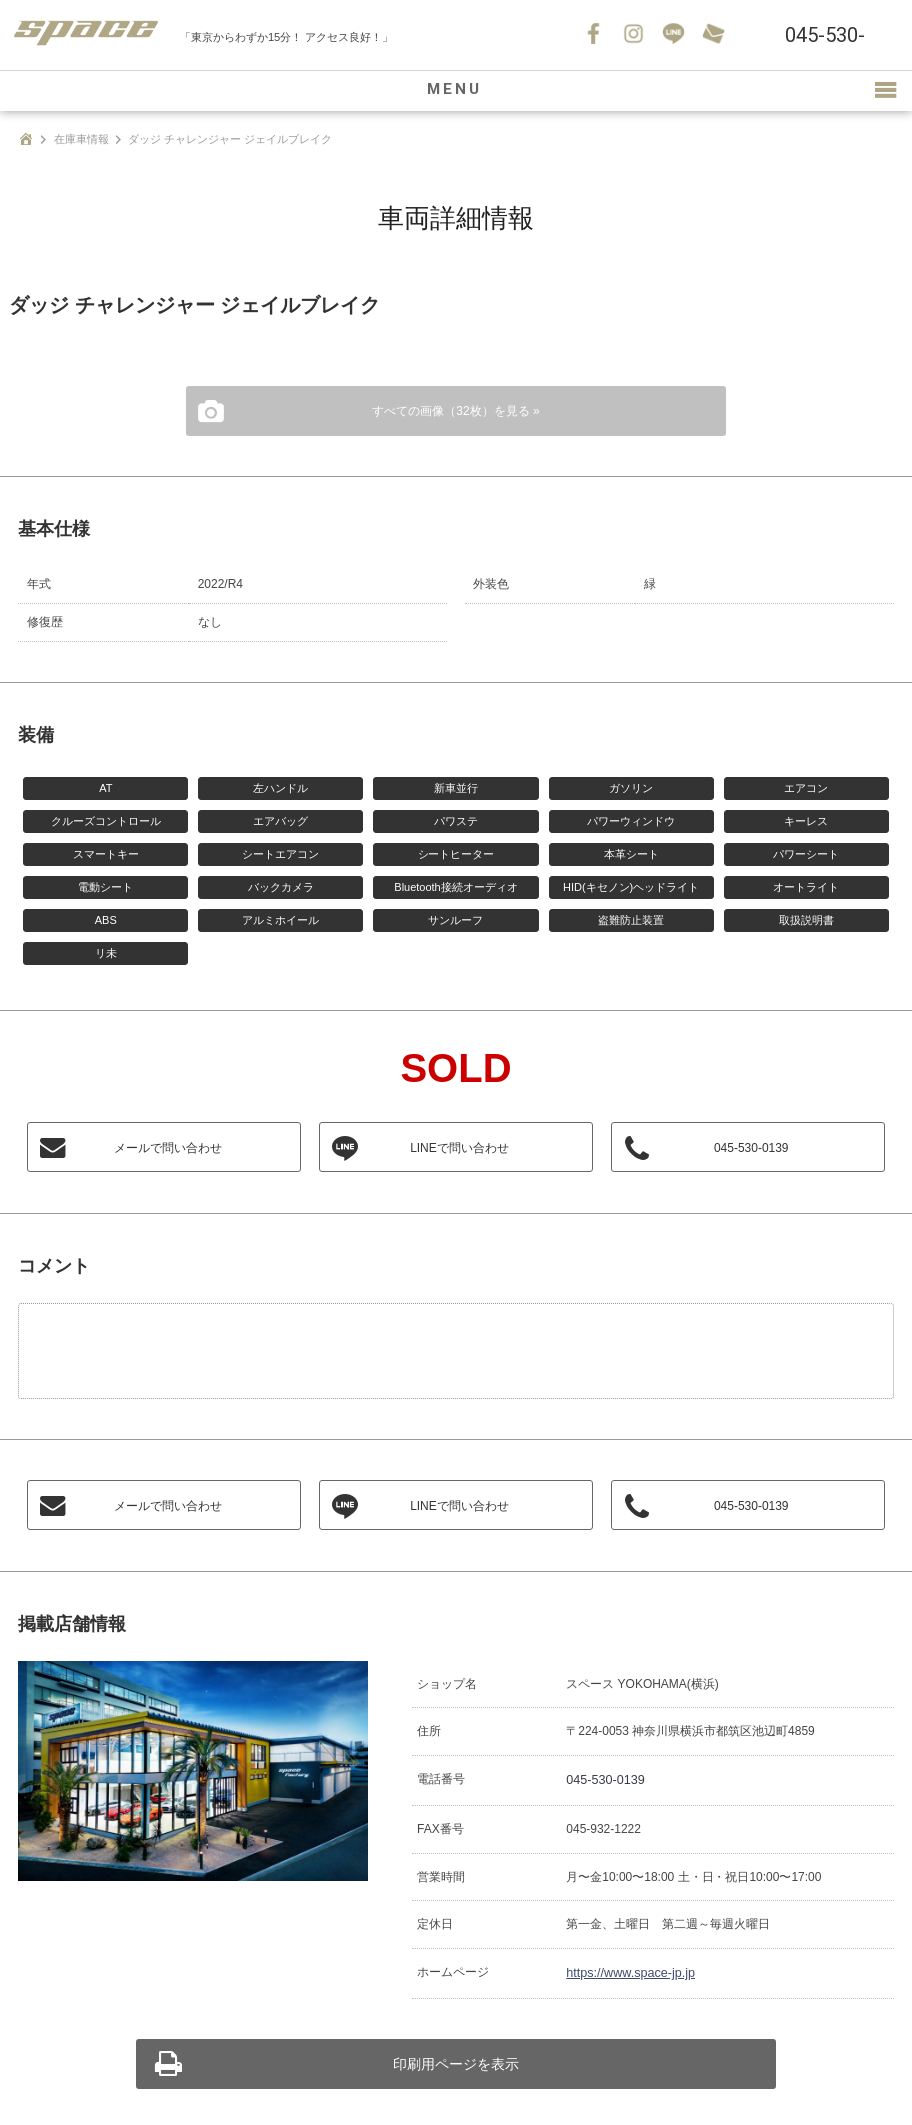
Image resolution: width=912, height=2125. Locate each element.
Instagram (635, 35)
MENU (456, 90)
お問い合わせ (715, 35)
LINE (675, 35)
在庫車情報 (81, 139)
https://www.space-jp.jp (627, 1970)
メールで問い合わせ (169, 1148)
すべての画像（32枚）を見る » (455, 411)
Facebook (595, 35)
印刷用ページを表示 (456, 2060)
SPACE (90, 35)
